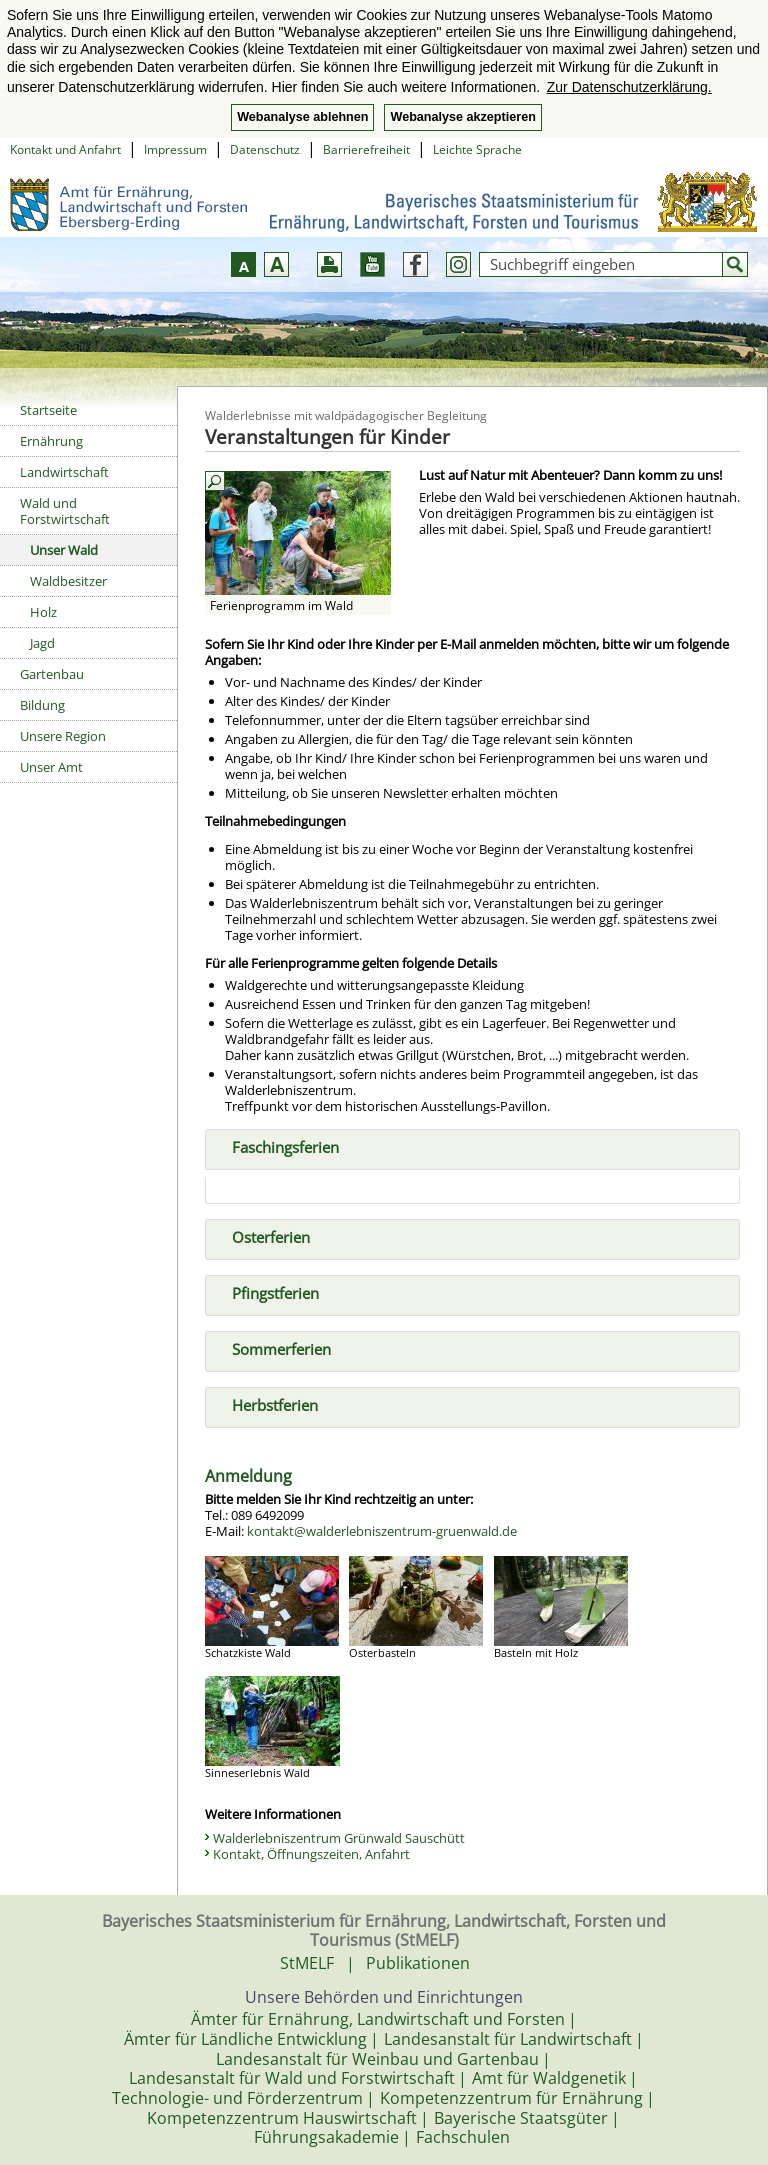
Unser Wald (64, 550)
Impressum (175, 149)
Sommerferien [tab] (273, 1348)
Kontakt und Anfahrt (65, 149)
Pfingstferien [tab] (267, 1292)
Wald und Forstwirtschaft (65, 511)
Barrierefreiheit (366, 149)
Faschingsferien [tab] (277, 1146)
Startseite (48, 410)
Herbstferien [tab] (267, 1404)
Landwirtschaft (64, 472)
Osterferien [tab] (263, 1236)
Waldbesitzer (68, 581)
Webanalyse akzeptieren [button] (462, 117)
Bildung (42, 705)
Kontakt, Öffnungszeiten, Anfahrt (311, 1854)
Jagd (42, 643)
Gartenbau (52, 674)
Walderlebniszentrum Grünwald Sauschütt (339, 1838)
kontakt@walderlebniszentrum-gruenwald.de (382, 1531)
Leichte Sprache (477, 149)
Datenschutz (265, 149)
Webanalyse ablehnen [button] (302, 117)
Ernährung (51, 441)
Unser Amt (51, 767)
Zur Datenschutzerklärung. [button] (629, 87)
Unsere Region (63, 736)
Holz (43, 612)
